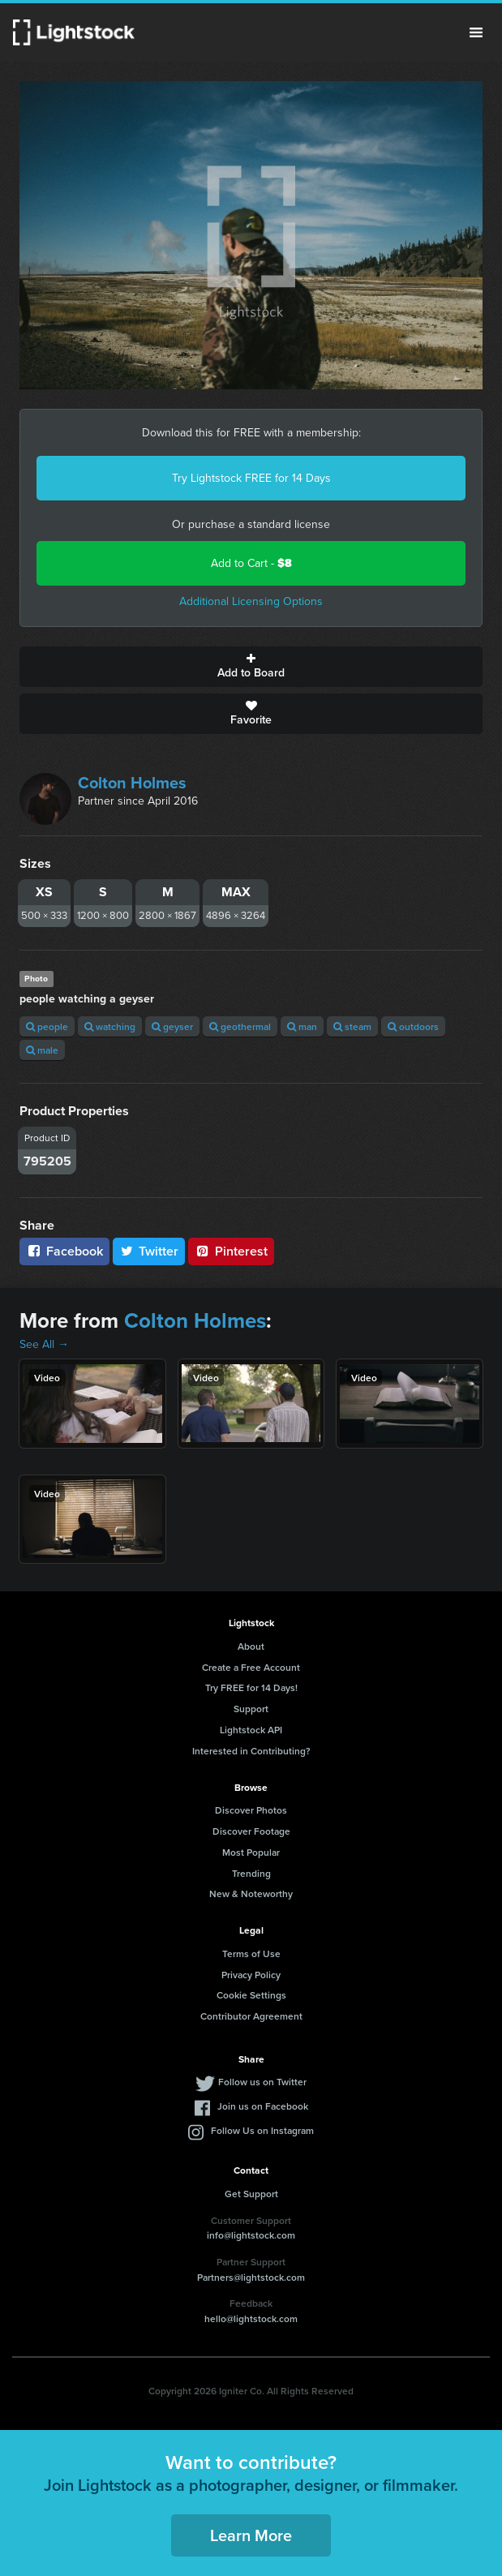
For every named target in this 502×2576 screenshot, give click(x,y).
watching (109, 1026)
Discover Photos (251, 1810)
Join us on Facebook (262, 2106)
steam (352, 1026)
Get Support (251, 2193)
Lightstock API (251, 1730)
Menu (476, 32)
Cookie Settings (251, 1995)
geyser (172, 1026)
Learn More (251, 2535)
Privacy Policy (251, 1974)
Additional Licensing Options (251, 601)
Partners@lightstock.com (251, 2277)
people (47, 1026)
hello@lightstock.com (251, 2318)
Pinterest (231, 1251)
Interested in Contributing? (251, 1751)
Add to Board (251, 666)
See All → (44, 1344)
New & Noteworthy (251, 1893)
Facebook (64, 1251)
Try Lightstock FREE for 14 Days (251, 478)
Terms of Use (251, 1953)
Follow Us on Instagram (262, 2130)
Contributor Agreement (251, 2016)
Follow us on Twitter (262, 2082)
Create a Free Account (251, 1667)
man (302, 1026)
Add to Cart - (251, 563)
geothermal (240, 1026)
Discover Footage (251, 1831)
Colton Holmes (132, 783)
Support (251, 1708)
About (251, 1646)
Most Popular (251, 1852)
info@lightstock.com (251, 2235)
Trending (251, 1873)
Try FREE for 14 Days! (251, 1687)
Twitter (149, 1251)
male (42, 1050)
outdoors (413, 1026)
